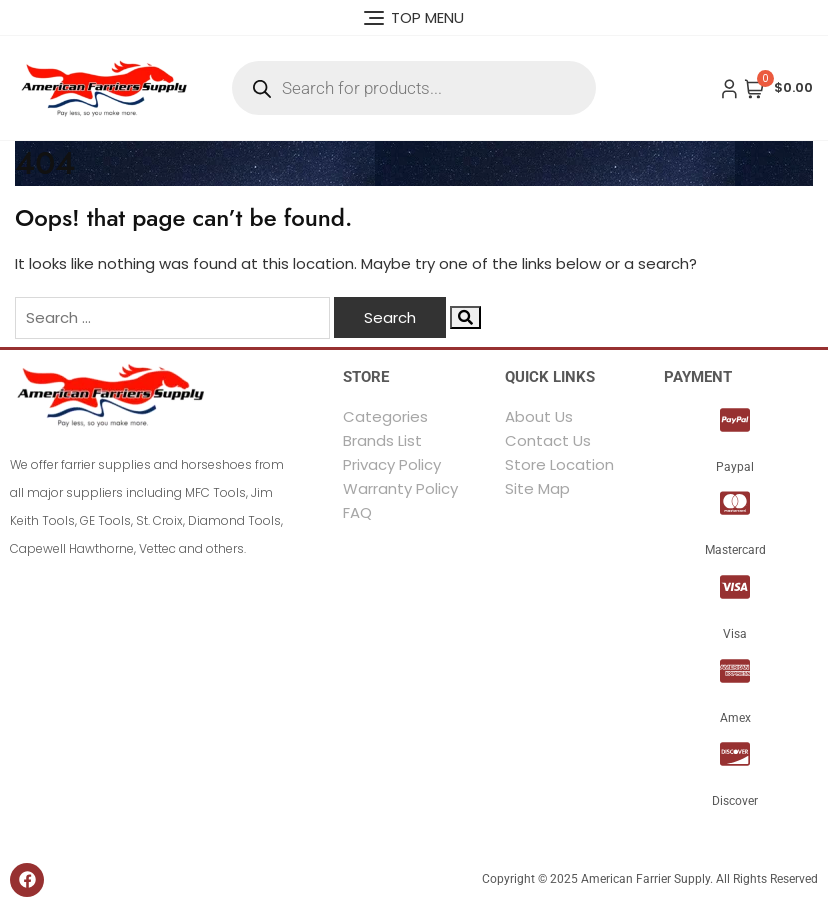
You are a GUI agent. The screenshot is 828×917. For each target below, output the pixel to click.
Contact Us (548, 440)
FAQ (357, 512)
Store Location (559, 464)
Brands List (382, 440)
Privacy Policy (392, 464)
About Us (539, 416)
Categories (385, 416)
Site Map (537, 488)
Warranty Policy (400, 488)
